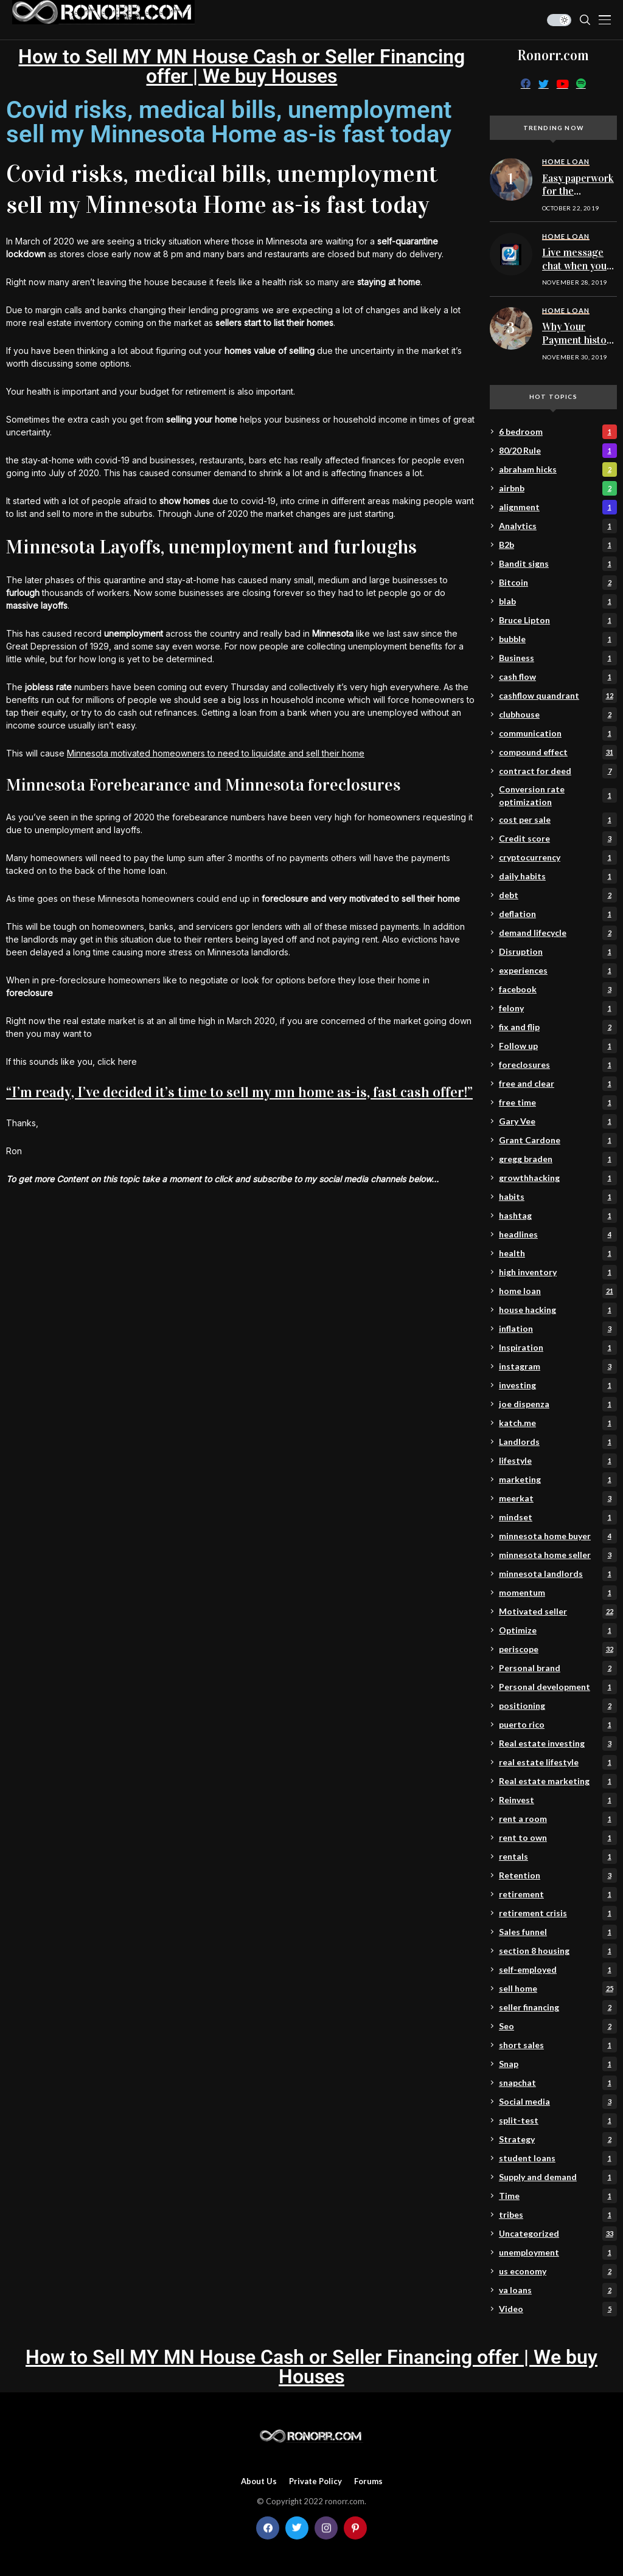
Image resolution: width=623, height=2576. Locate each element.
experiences (558, 970)
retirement (558, 1894)
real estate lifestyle (558, 1762)
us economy (558, 2271)
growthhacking (558, 1178)
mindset (558, 1517)
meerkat (558, 1498)
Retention (558, 1875)
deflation (558, 914)
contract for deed (558, 771)
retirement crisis (558, 1913)
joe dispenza (558, 1404)
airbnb (558, 488)
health (558, 1253)
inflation (558, 1328)
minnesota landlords (558, 1574)
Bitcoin (558, 582)
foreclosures (558, 1065)
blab (558, 601)
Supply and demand (558, 2177)
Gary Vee (558, 1121)
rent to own (558, 1837)
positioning (558, 1705)
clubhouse (558, 714)
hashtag (558, 1215)
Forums (368, 2481)
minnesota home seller (558, 1555)
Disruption (558, 951)
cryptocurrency (558, 857)
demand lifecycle (558, 933)
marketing (558, 1479)
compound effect (558, 752)
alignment (558, 507)
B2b (558, 545)
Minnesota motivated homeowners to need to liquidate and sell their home (215, 753)
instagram (558, 1366)
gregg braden (558, 1159)
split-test (558, 2120)
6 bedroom (558, 431)
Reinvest (558, 1800)
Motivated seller (558, 1611)
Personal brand (558, 1668)
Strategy (558, 2139)
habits (558, 1196)
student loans (558, 2158)
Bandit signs (558, 563)
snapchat (558, 2083)
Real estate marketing (558, 1781)
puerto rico (558, 1724)
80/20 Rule (558, 450)
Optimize (558, 1630)
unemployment (558, 2252)
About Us (259, 2481)
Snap (558, 2064)
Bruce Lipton (558, 620)
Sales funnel (558, 1932)
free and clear (558, 1083)
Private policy (315, 2481)
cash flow (558, 677)
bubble (558, 639)
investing (558, 1385)
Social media (558, 2101)
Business (558, 658)
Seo (558, 2026)
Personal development (558, 1687)
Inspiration (558, 1347)
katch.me (558, 1423)
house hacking (558, 1310)
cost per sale (558, 819)
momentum (558, 1592)
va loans (558, 2290)
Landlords (558, 1442)
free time (558, 1102)
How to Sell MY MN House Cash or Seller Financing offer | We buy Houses (241, 66)
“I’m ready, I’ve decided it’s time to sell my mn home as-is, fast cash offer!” (239, 1092)
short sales (558, 2045)
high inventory (558, 1272)
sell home (558, 1988)
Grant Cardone (558, 1140)
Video (558, 2309)
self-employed (558, 1969)
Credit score (558, 838)
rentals (558, 1856)
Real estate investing (558, 1743)
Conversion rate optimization (558, 795)
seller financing (558, 2007)
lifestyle (558, 1460)
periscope (558, 1649)
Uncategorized (558, 2233)
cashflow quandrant (558, 695)
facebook (558, 989)
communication (558, 733)
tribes (558, 2214)
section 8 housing (558, 1951)
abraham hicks (558, 469)
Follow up (558, 1046)
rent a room (558, 1819)
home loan (558, 1291)
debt (558, 895)
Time (558, 2196)
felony (558, 1008)
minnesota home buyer (558, 1536)
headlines (558, 1234)
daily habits (558, 876)
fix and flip (558, 1027)
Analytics (558, 526)
